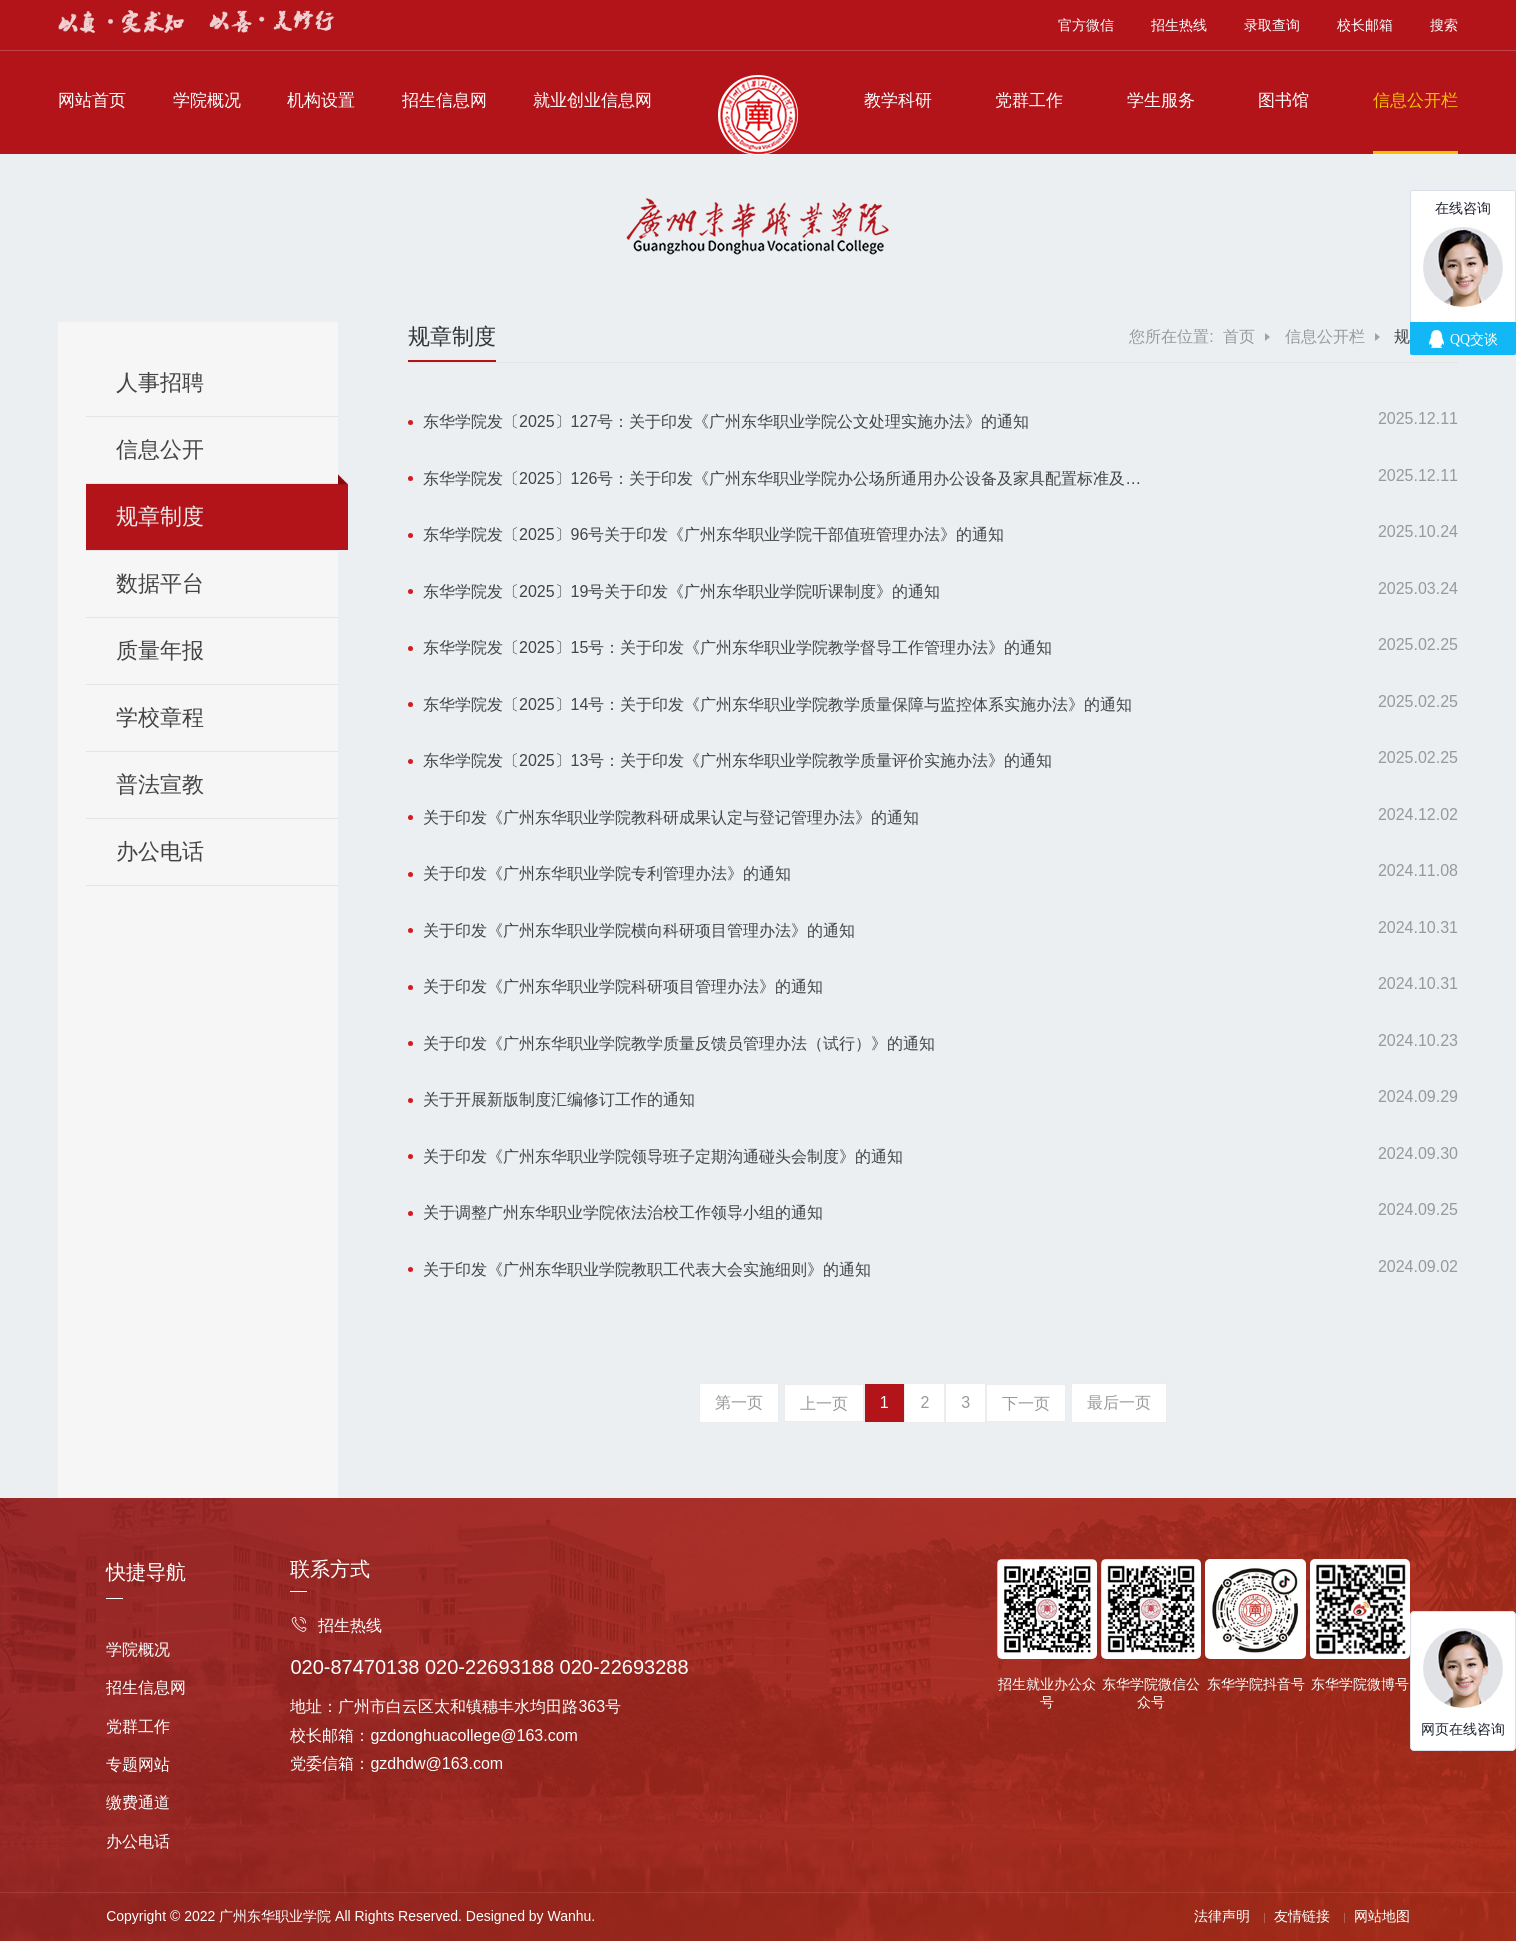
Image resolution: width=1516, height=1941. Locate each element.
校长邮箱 (1365, 25)
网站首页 (92, 100)
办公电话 (160, 851)
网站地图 (1382, 1916)
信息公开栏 (1415, 100)
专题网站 (138, 1764)
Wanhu (570, 1916)
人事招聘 (160, 382)
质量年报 (160, 650)
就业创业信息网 (592, 100)
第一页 (739, 1402)
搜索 (1444, 25)
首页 (1239, 336)
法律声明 (1222, 1916)
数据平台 (160, 583)
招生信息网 (444, 100)
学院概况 (207, 100)
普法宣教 (160, 784)
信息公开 (160, 449)
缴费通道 (138, 1802)
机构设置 (321, 100)
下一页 (1026, 1403)
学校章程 (160, 717)
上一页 (824, 1403)
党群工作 (1029, 100)
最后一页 (1119, 1402)
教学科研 (898, 100)
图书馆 (1283, 100)
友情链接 (1302, 1916)
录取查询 (1272, 25)
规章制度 (160, 516)
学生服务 (1161, 100)
